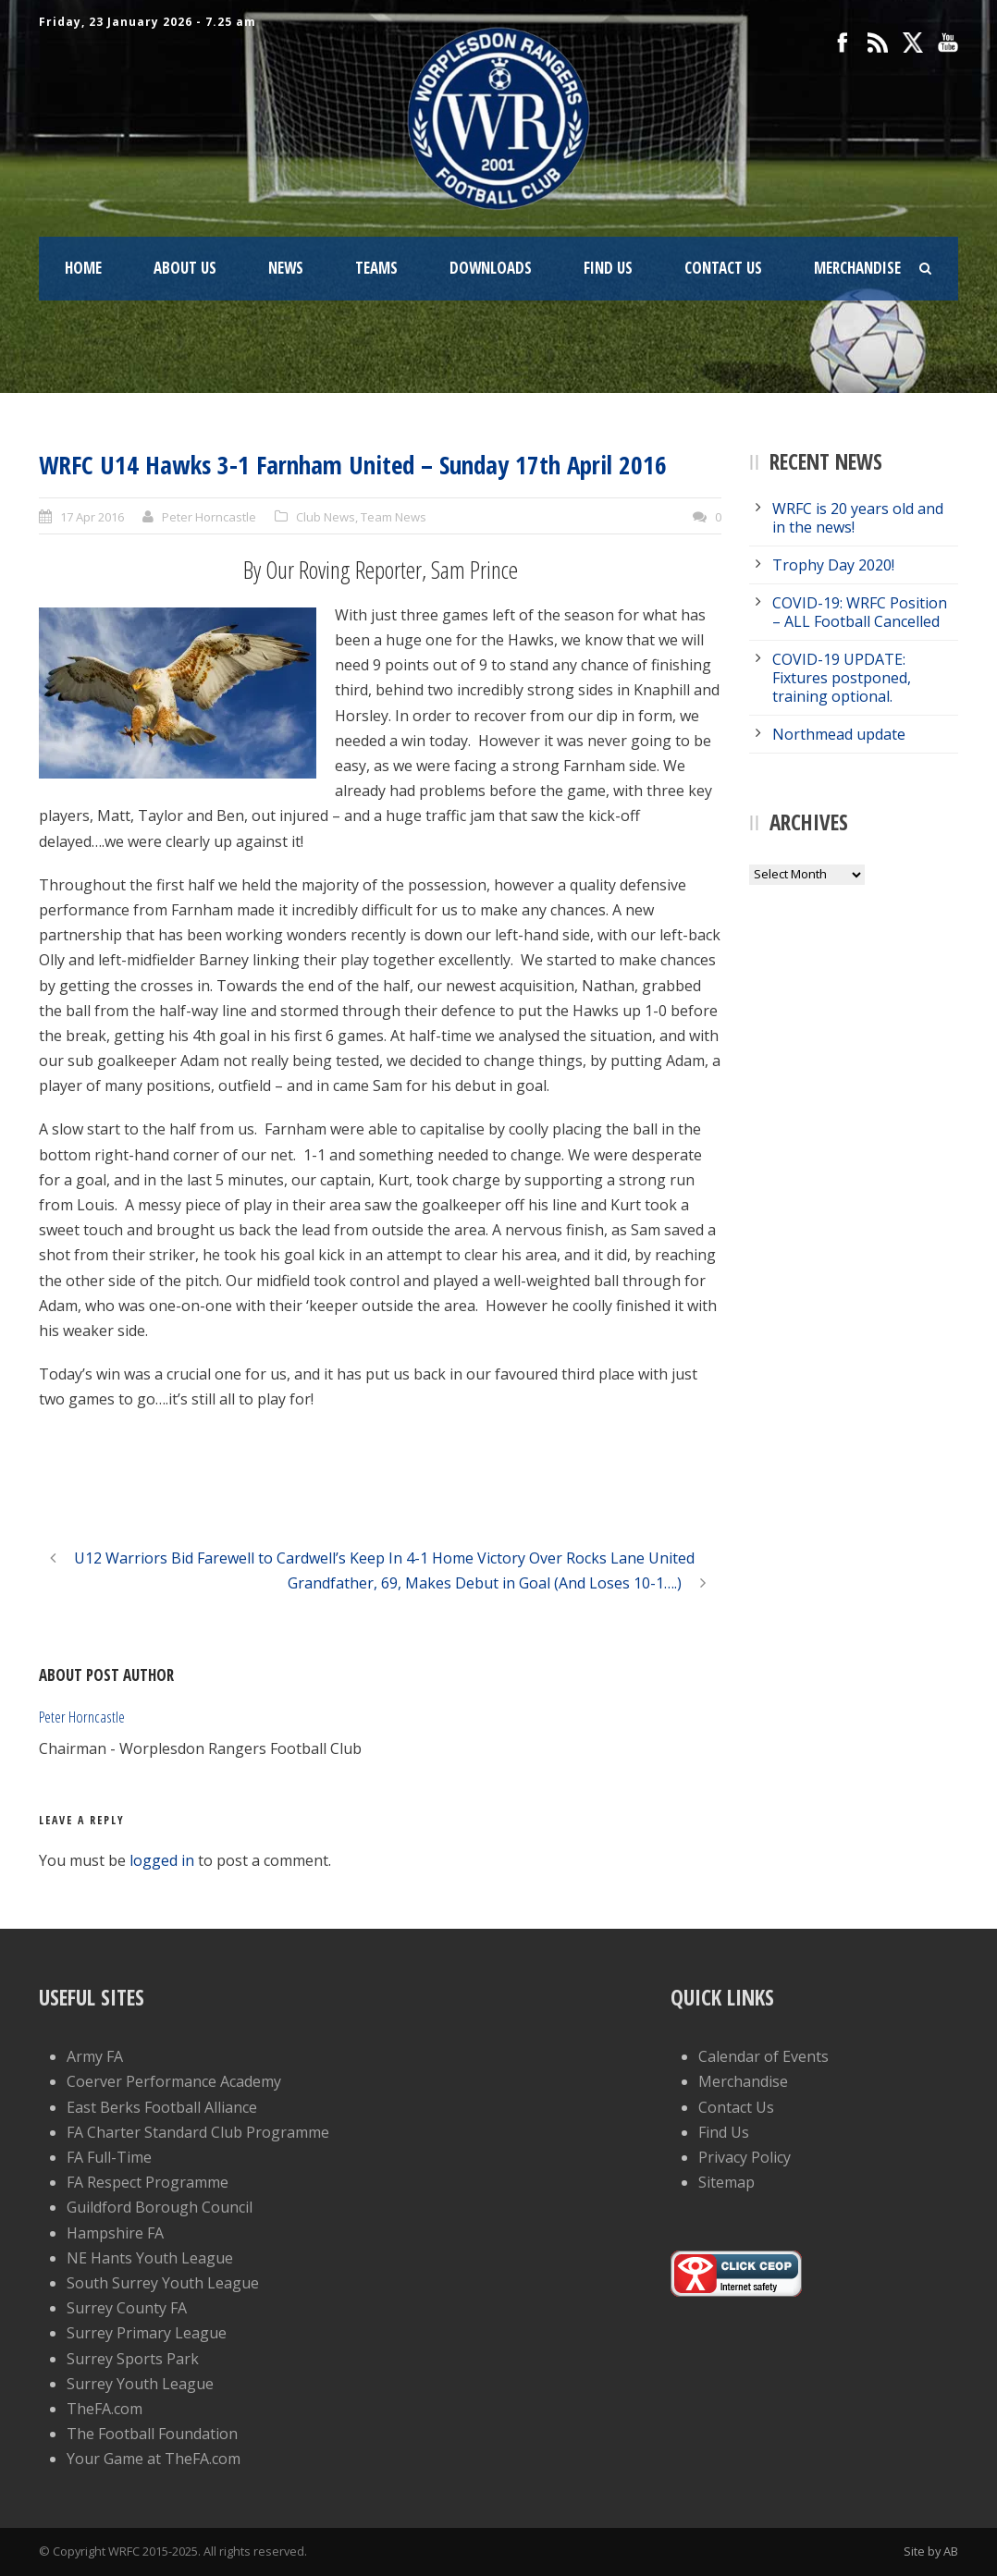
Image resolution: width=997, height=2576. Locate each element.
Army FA (95, 2056)
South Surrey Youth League (163, 2283)
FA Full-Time (109, 2157)
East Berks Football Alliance (162, 2107)
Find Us (608, 267)
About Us (185, 267)
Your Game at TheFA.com (153, 2458)
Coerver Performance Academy (174, 2081)
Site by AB (931, 2551)
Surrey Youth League (140, 2384)
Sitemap (726, 2182)
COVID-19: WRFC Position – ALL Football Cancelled (859, 612)
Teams (376, 267)
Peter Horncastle (209, 517)
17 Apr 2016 (92, 517)
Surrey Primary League (147, 2333)
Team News (393, 517)
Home (83, 267)
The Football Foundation (152, 2433)
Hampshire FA (115, 2233)
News (285, 267)
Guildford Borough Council (159, 2207)
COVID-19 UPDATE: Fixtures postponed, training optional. (841, 677)
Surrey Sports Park (133, 2359)
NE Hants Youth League (150, 2258)
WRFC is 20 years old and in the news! (857, 517)
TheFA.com (104, 2408)
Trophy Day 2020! (833, 565)
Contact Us (723, 267)
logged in (161, 1860)
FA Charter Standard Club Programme (198, 2132)
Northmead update (838, 734)
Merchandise (857, 267)
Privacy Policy (744, 2157)
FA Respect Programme (147, 2182)
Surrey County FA (127, 2308)
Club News (325, 517)
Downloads (490, 267)
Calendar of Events (763, 2056)
